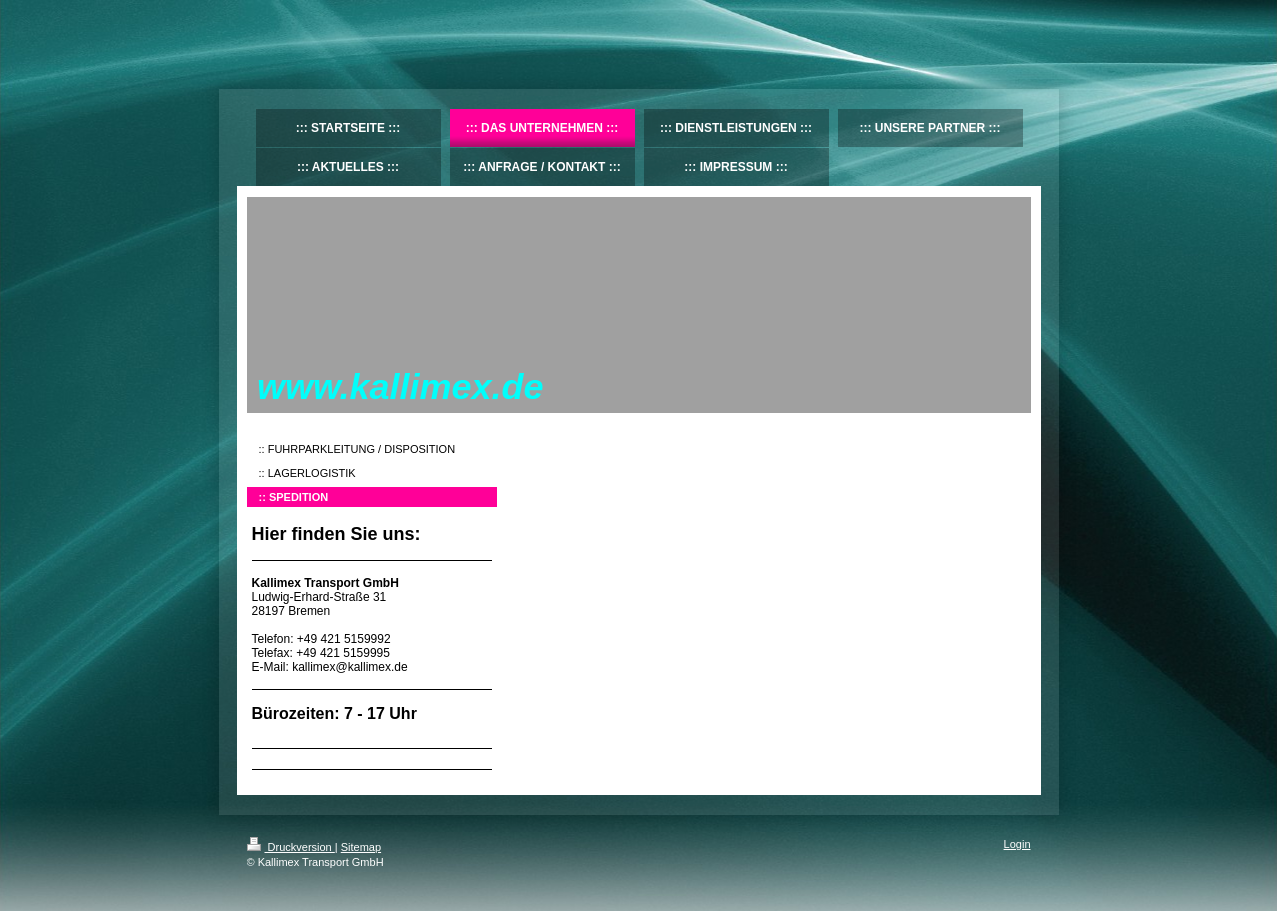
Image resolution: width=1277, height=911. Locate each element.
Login (1017, 844)
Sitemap (361, 847)
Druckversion (291, 847)
